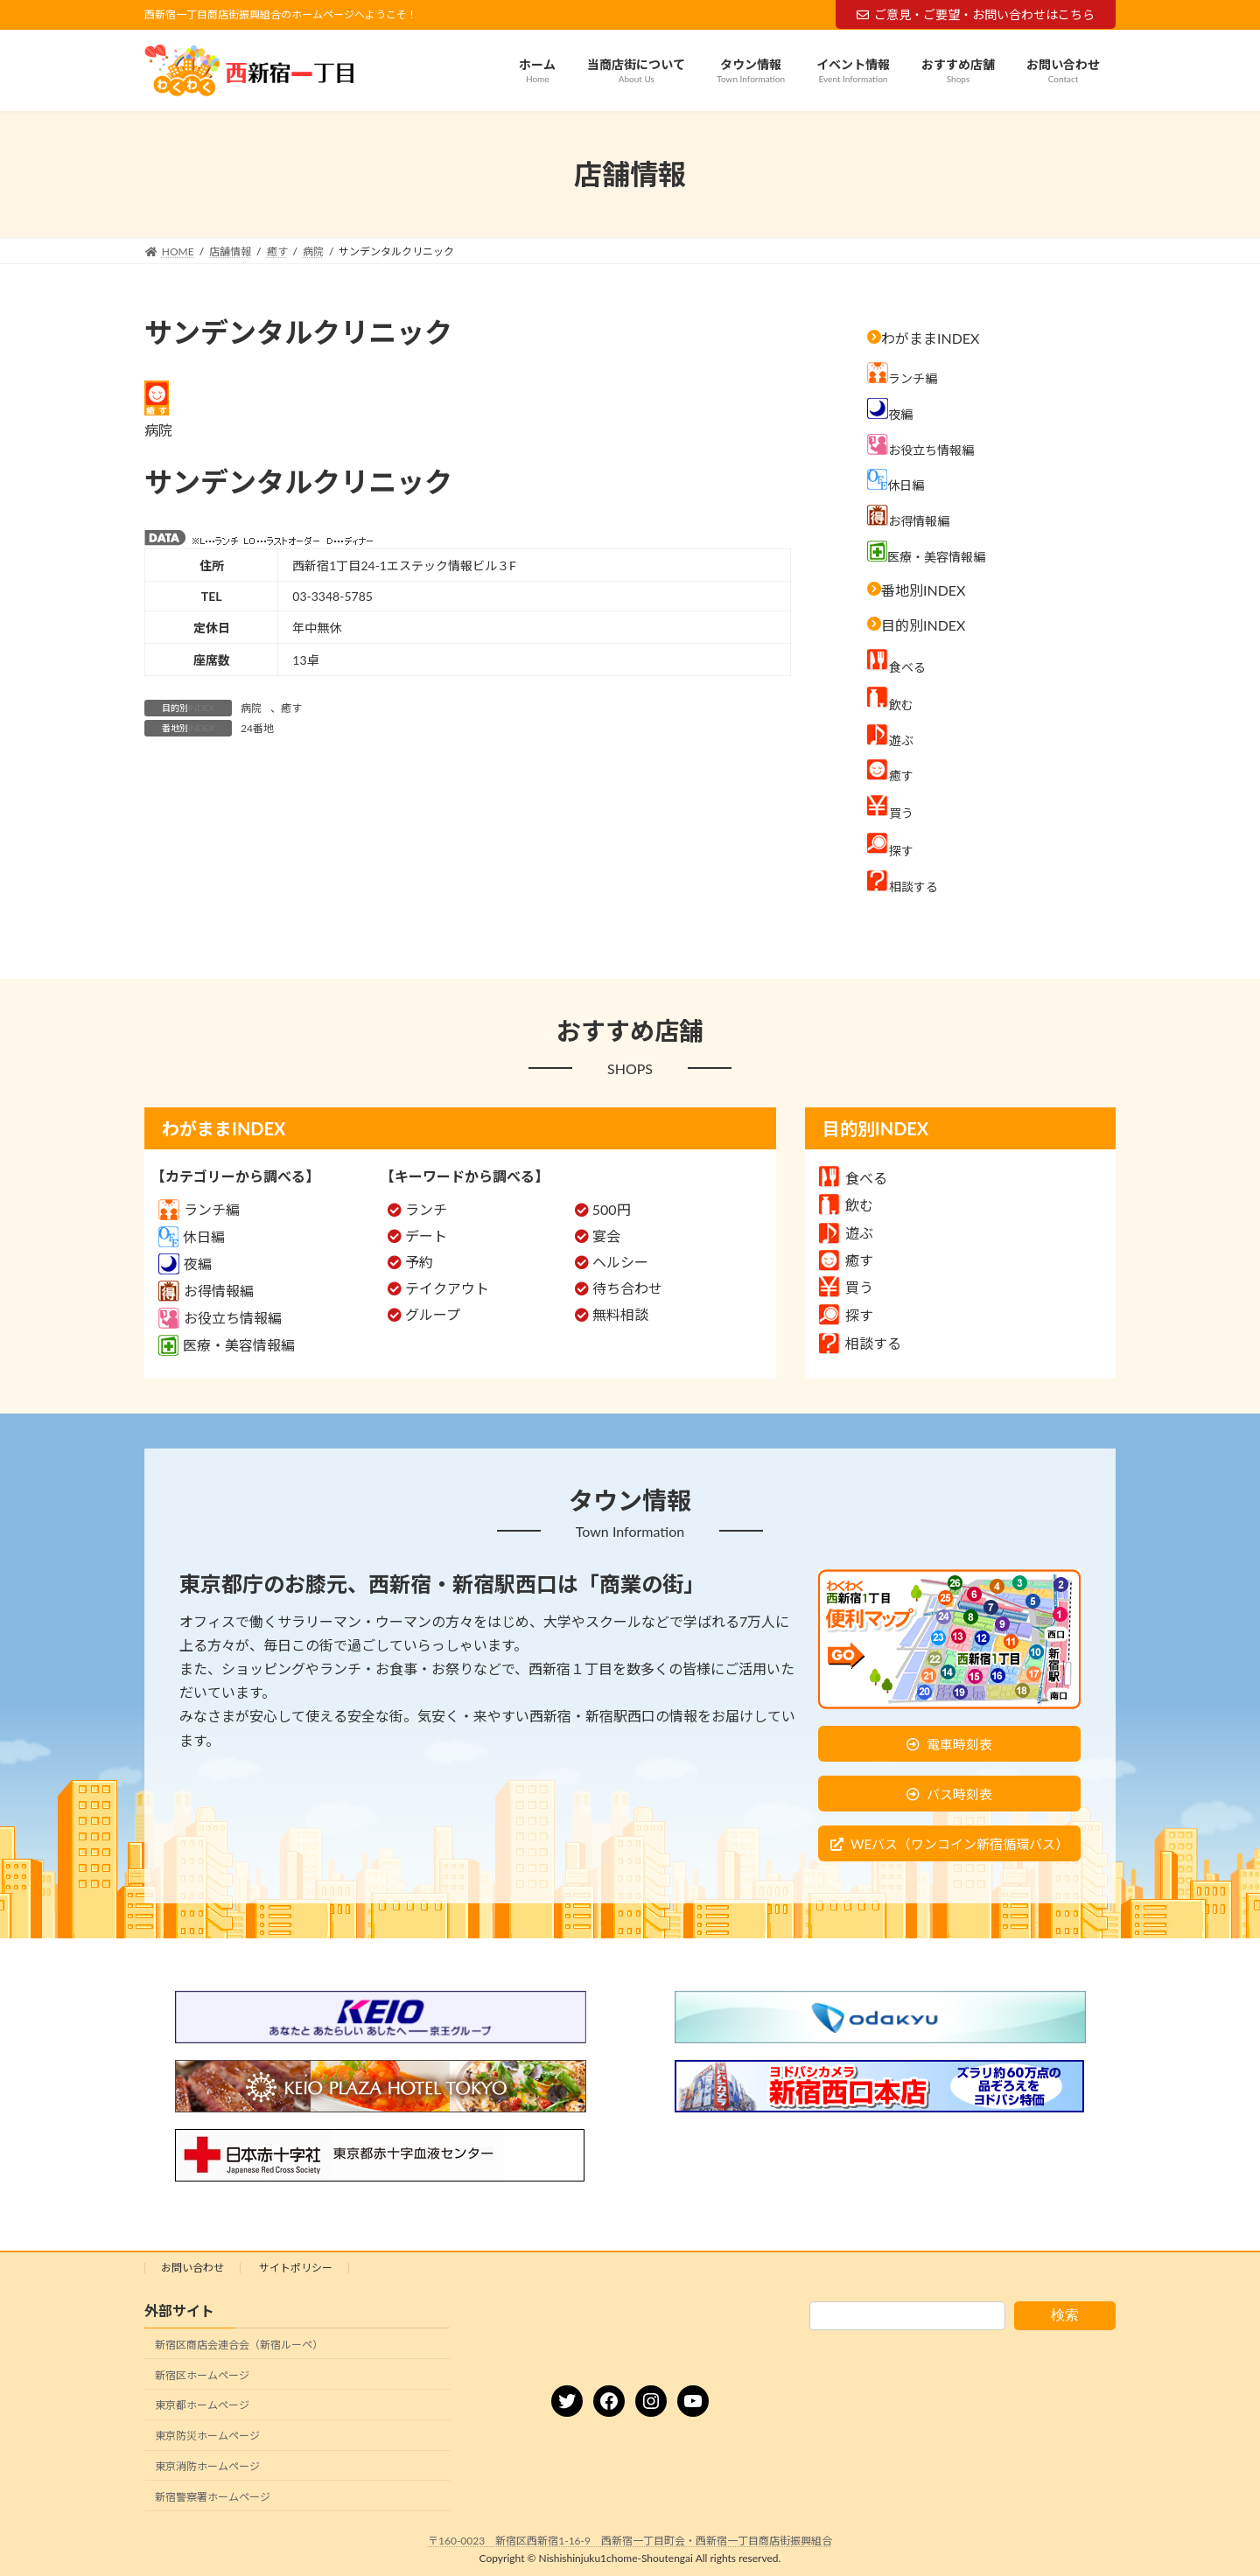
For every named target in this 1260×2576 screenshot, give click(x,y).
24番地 (257, 728)
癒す (291, 708)
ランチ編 (199, 1209)
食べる (853, 1177)
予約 (419, 1261)
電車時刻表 (959, 1744)
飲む (846, 1205)
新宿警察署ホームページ (212, 2496)
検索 (1065, 2314)
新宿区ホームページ (202, 2375)
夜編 (185, 1263)
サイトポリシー (295, 2267)
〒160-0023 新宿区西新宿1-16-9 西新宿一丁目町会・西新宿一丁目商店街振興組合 (630, 2540)
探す (846, 1315)
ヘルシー (620, 1261)
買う (846, 1287)
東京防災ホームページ (207, 2435)
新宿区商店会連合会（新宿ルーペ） (239, 2344)
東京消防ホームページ (207, 2466)
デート (426, 1235)
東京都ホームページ (202, 2405)
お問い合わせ (192, 2267)
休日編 (191, 1236)
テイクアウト (447, 1288)
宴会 (606, 1235)
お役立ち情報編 (220, 1317)
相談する (860, 1343)
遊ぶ (846, 1233)
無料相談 (620, 1314)
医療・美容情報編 (226, 1345)
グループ (432, 1314)
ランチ (426, 1209)
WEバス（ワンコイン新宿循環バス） (959, 1844)
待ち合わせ (627, 1288)
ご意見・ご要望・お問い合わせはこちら (976, 14)
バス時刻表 (959, 1794)
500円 (611, 1209)
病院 (251, 708)
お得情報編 (206, 1290)
